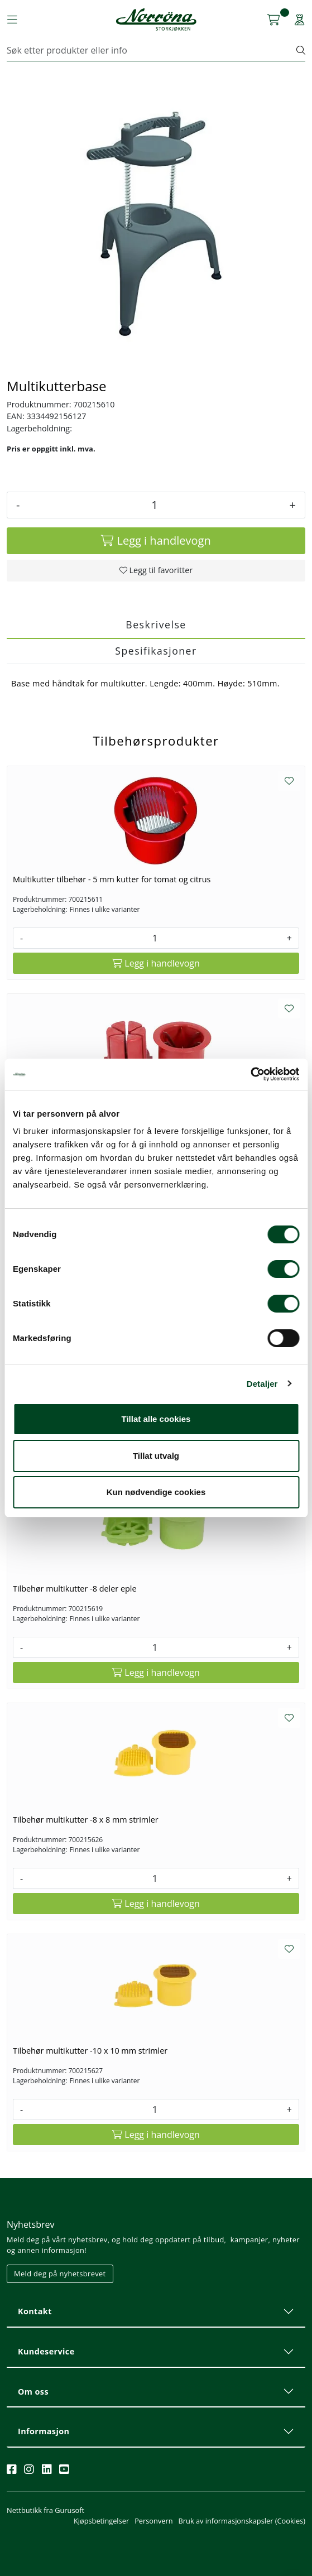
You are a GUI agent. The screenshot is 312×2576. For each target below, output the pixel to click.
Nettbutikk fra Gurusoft (45, 2510)
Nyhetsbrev (31, 2224)
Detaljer (262, 1383)
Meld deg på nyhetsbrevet (60, 2274)
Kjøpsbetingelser (101, 2521)
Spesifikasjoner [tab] (155, 650)
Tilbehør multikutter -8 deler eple (74, 1588)
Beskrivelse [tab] (156, 624)
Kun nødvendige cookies (156, 1492)
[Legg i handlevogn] (156, 540)
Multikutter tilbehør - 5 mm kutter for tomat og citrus (111, 879)
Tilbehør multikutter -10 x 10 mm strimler (90, 2050)
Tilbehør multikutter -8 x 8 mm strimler (86, 1819)
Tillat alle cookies (156, 1419)
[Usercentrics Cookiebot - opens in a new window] (250, 1074)
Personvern (153, 2521)
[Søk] (152, 50)
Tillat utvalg (156, 1455)
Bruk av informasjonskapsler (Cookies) (242, 2521)
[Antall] (154, 505)
